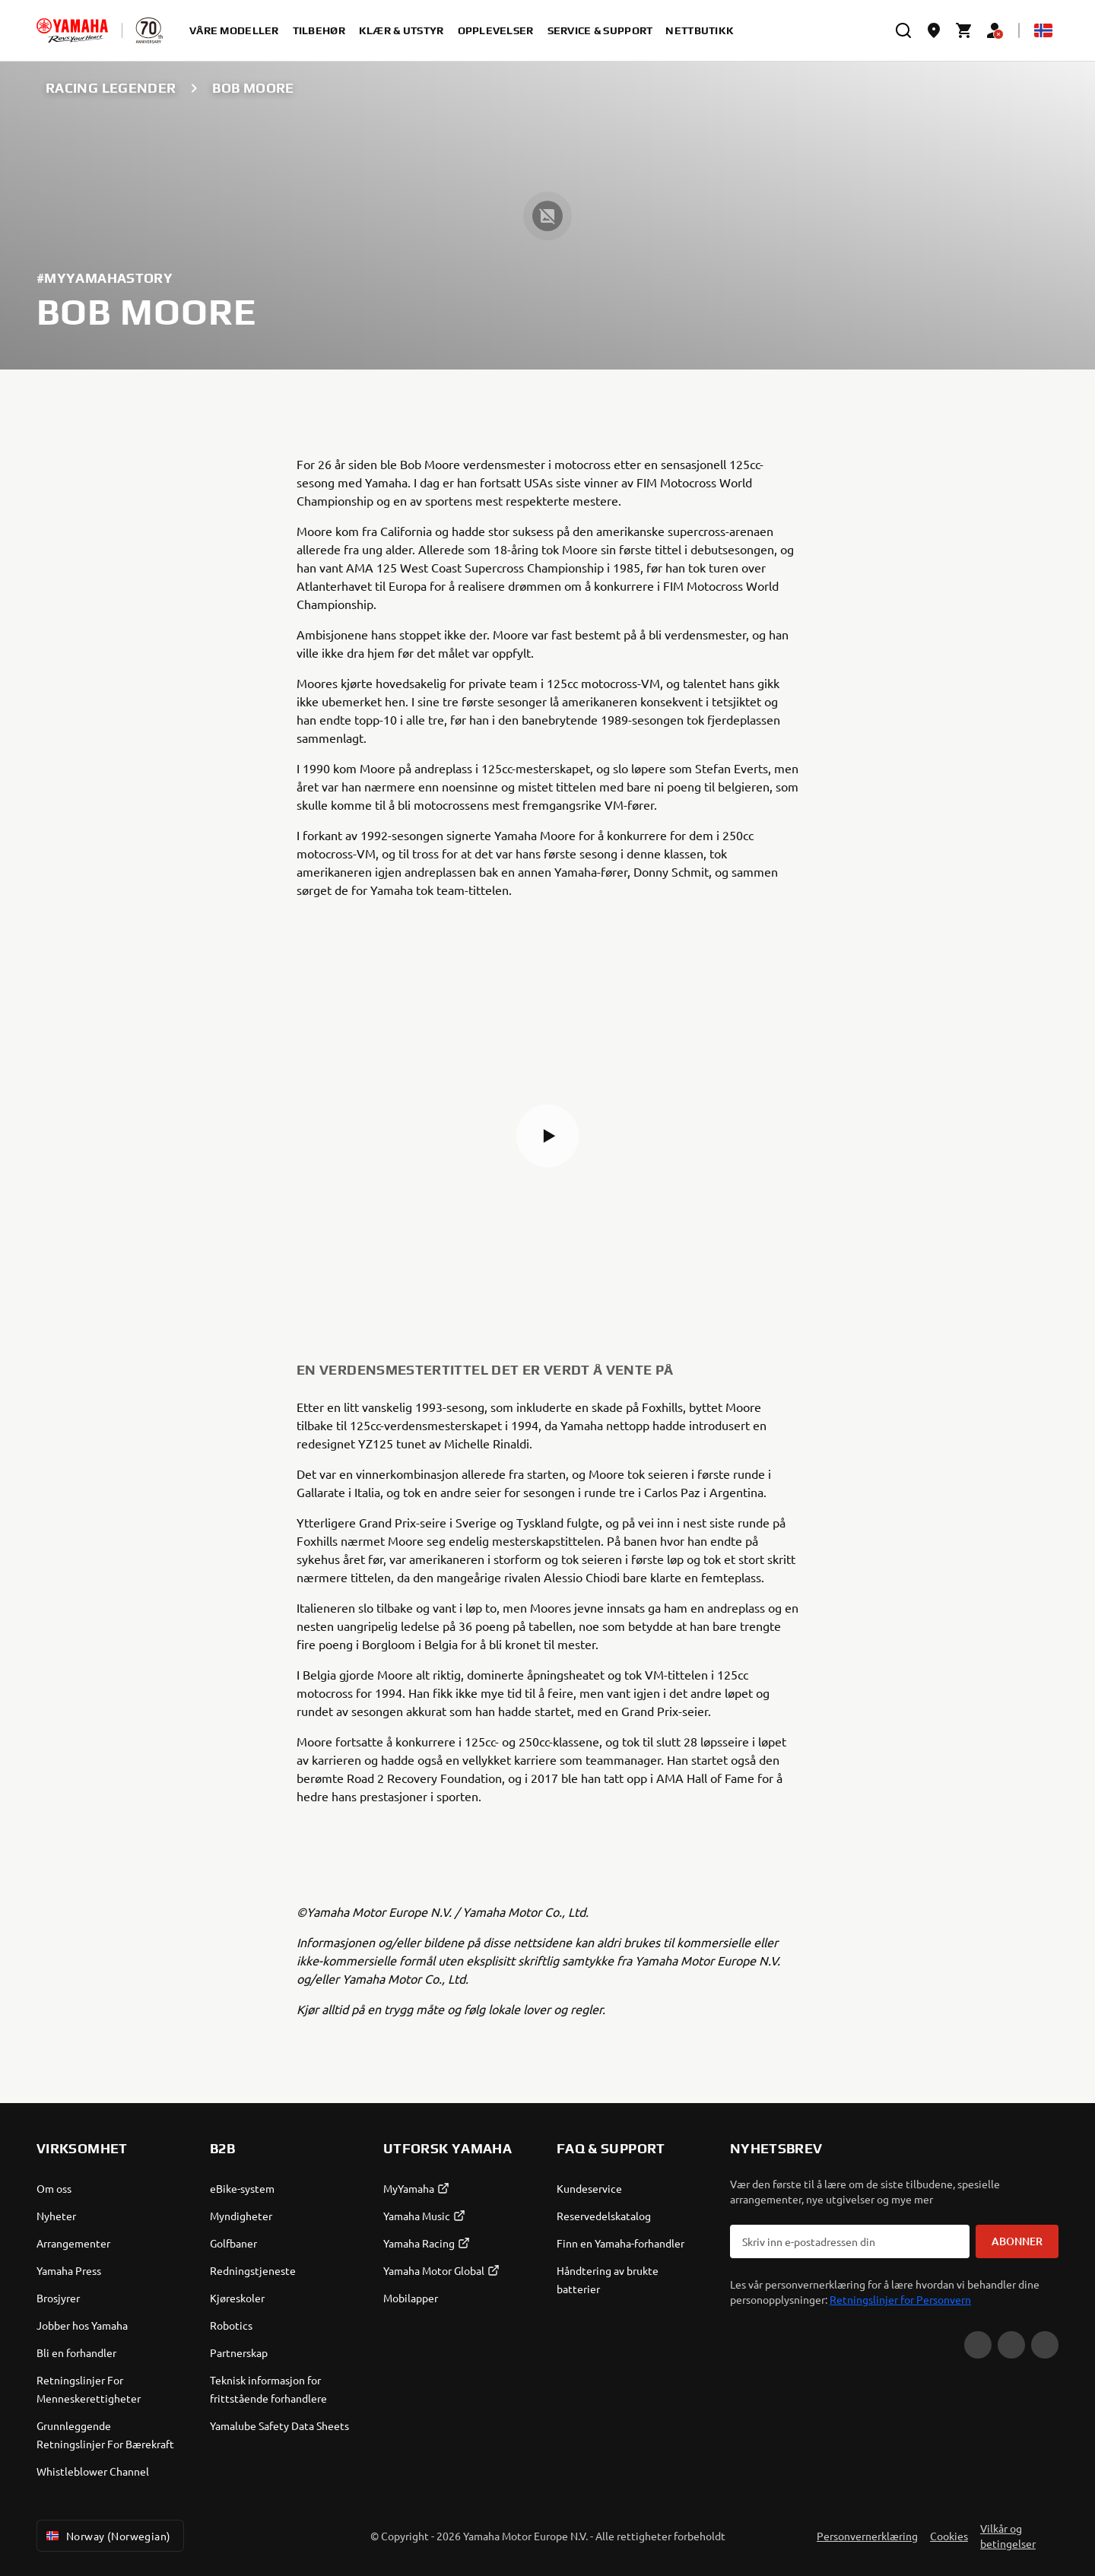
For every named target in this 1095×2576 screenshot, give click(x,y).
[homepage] (72, 30)
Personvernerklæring (867, 2536)
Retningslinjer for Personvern (900, 2299)
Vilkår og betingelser (1008, 2535)
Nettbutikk (699, 30)
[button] (547, 1135)
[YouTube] (978, 2345)
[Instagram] (1044, 2345)
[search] (903, 30)
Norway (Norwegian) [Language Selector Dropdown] (107, 2536)
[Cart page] (964, 30)
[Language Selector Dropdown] (1043, 30)
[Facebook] (1011, 2345)
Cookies (949, 2536)
